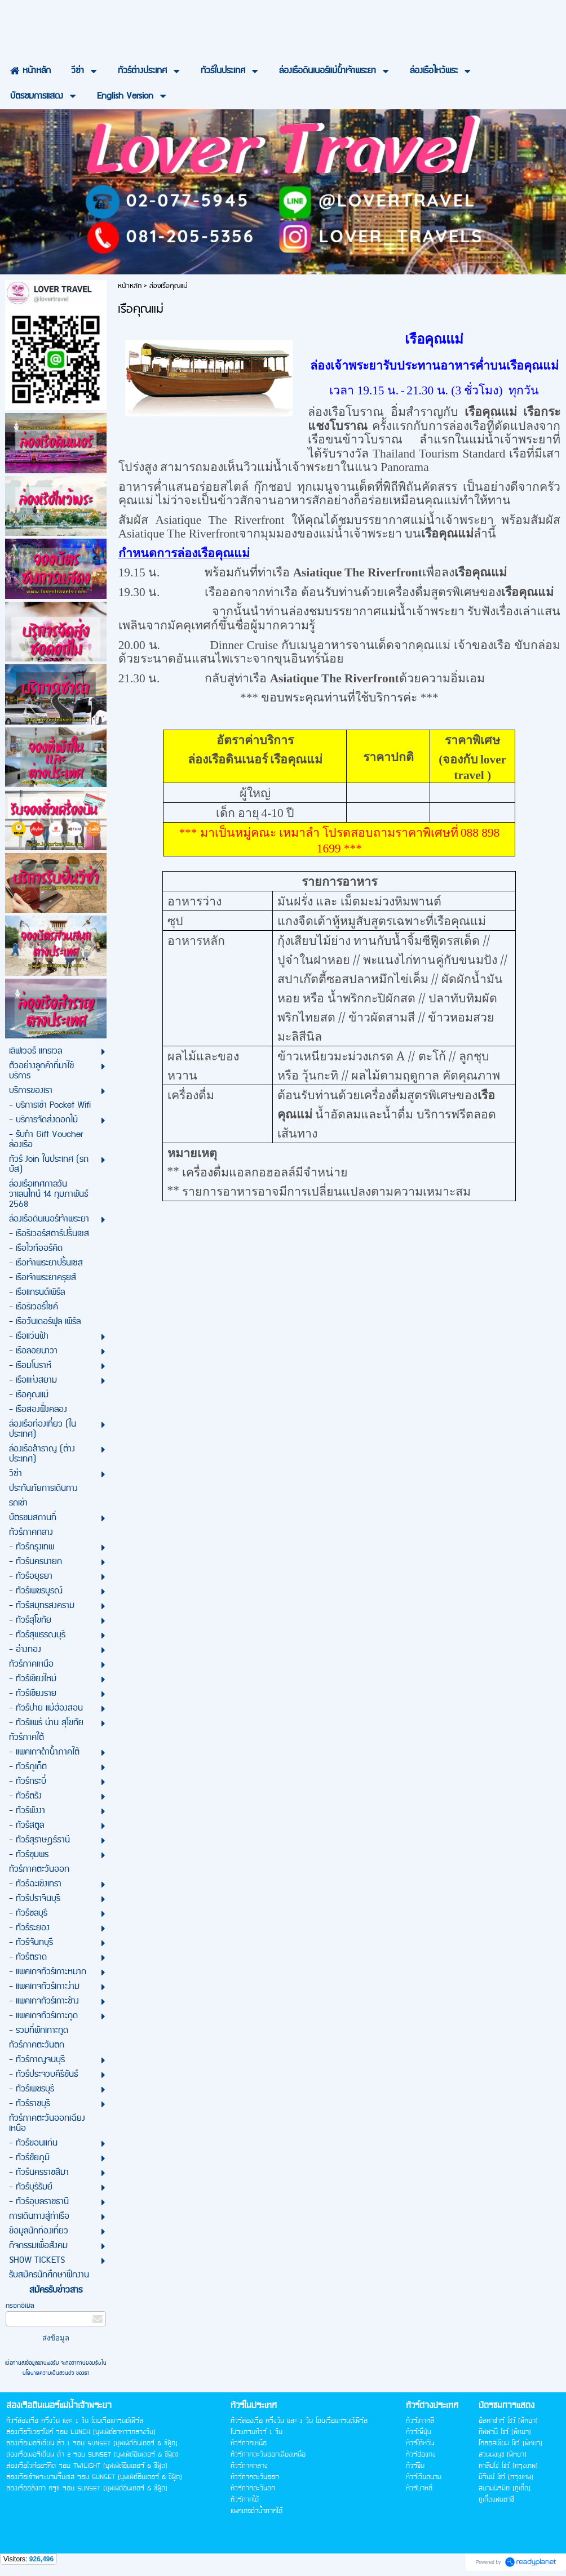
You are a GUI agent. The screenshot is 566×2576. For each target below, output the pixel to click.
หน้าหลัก (130, 286)
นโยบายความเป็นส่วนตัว (49, 2373)
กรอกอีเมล (20, 2306)
